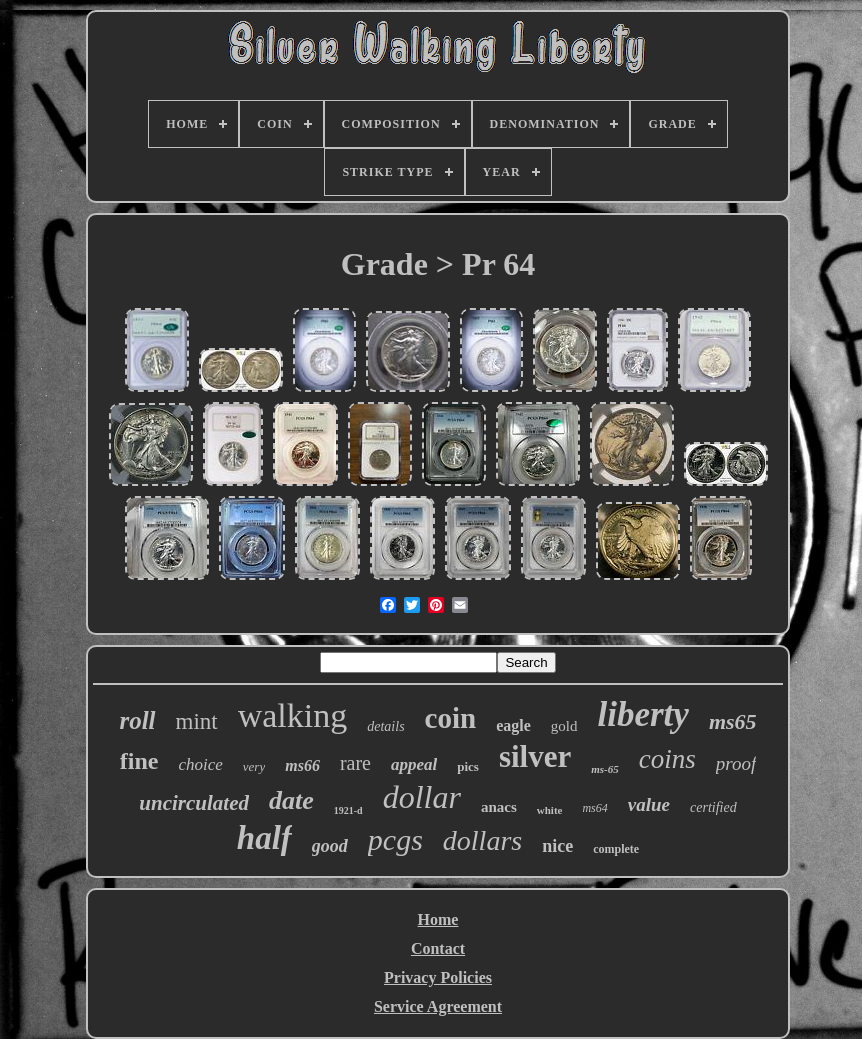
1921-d (348, 810)
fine (139, 761)
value (649, 804)
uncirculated (194, 803)
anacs (499, 807)
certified (713, 807)
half (264, 838)
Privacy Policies (438, 977)
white (550, 810)
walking (293, 715)
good (330, 846)
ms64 (594, 808)
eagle (513, 725)
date (291, 800)
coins (667, 759)
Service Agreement (438, 1006)
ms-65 (605, 769)
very (254, 766)
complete (616, 849)
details (385, 726)
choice (200, 764)
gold (564, 726)
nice (557, 846)
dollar (422, 797)
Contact (438, 948)
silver (535, 756)
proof (736, 763)
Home (438, 919)
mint (197, 721)
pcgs (395, 839)
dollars (482, 840)
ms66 (302, 765)
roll (137, 720)
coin (451, 718)
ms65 (733, 721)
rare (355, 763)
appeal (414, 764)
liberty (643, 714)
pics (468, 766)
